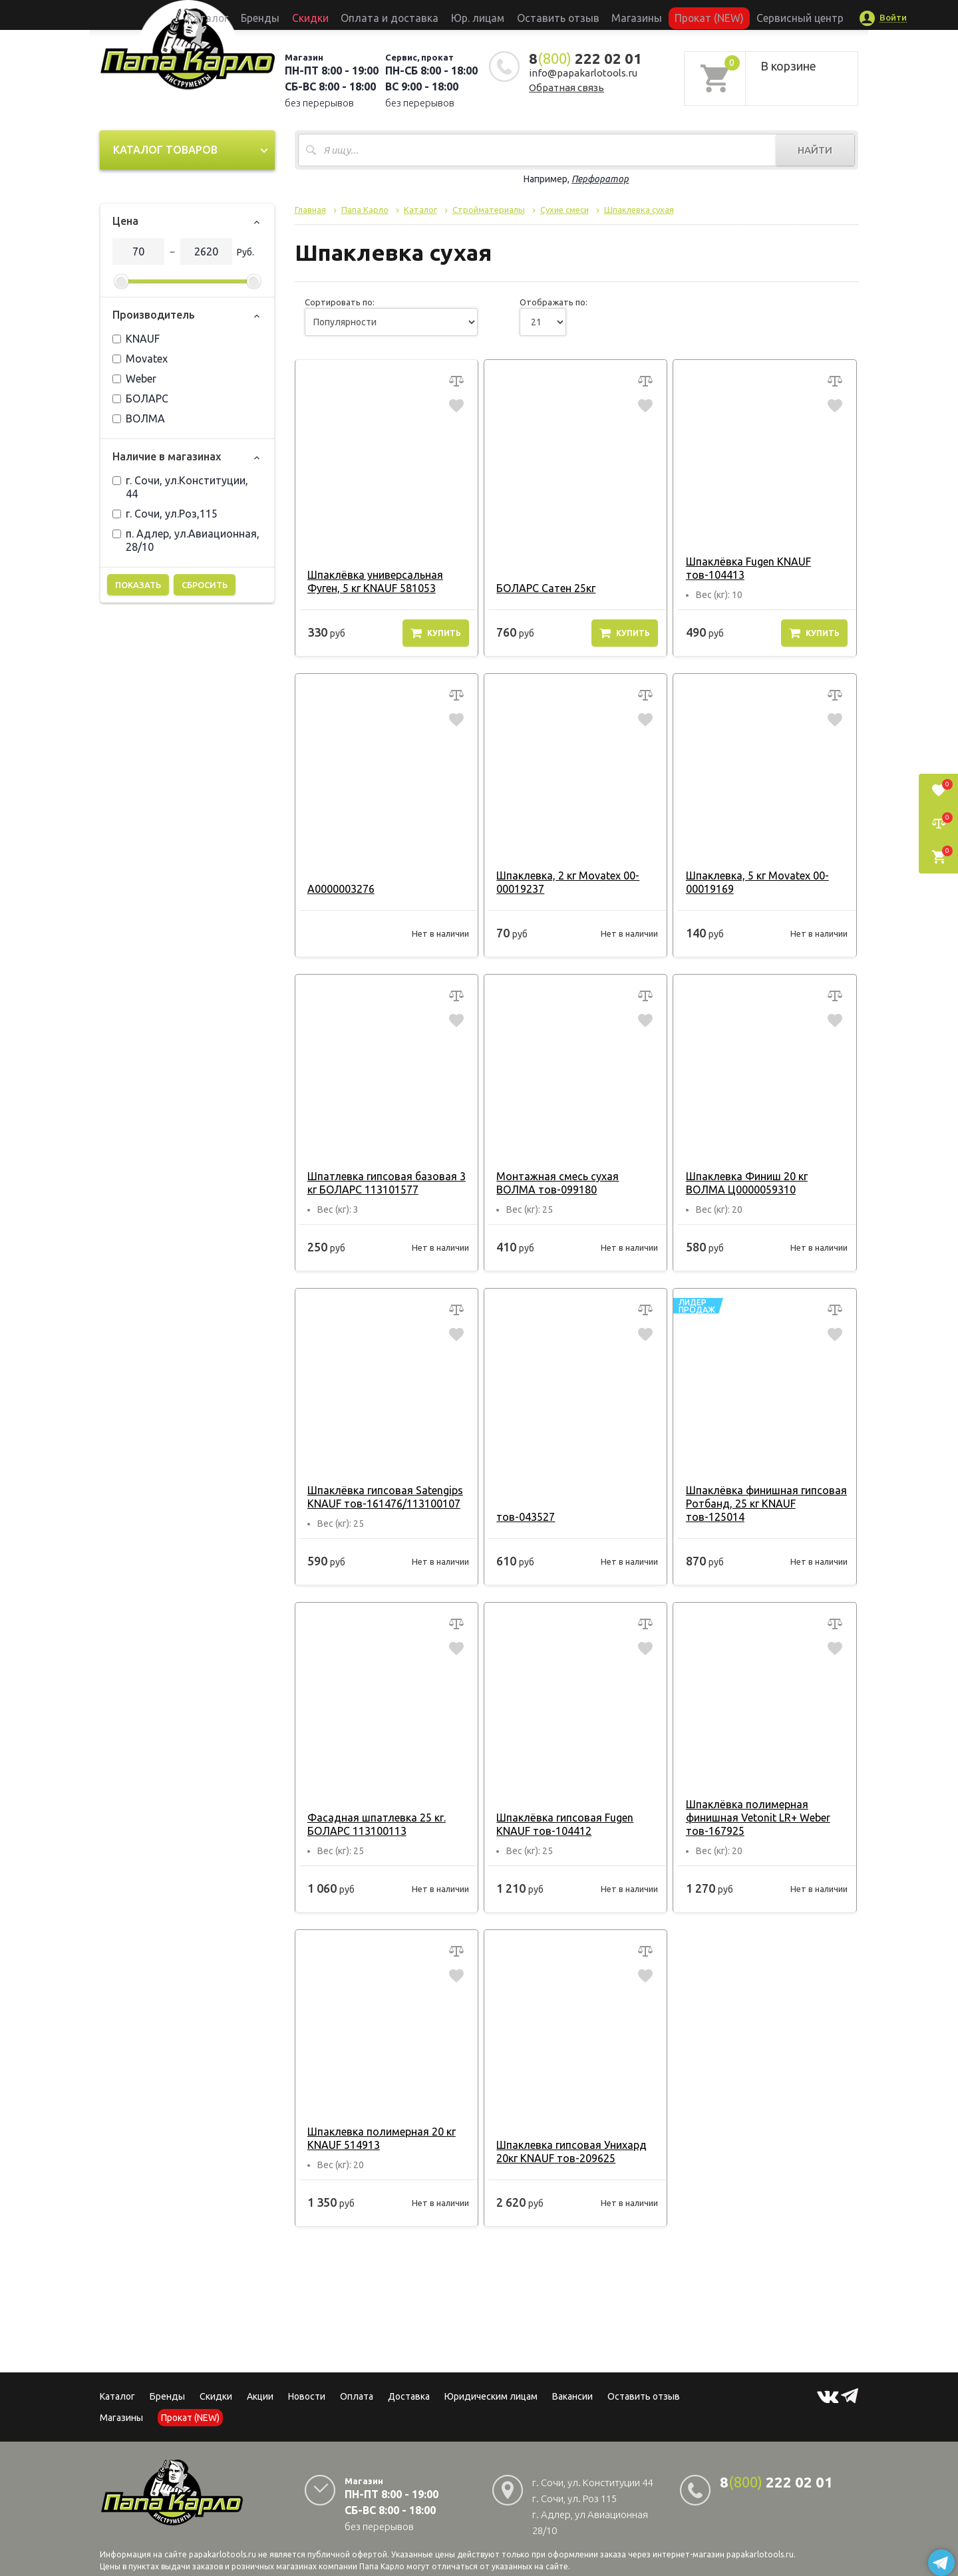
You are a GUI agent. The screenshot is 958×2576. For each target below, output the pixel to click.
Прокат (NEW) (667, 14)
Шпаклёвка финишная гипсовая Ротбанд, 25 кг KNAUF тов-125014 (762, 1503)
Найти (815, 150)
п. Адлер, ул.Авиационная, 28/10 (185, 540)
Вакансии (572, 2396)
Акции (260, 2396)
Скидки (216, 2396)
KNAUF (136, 339)
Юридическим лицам (491, 2396)
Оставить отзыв (548, 14)
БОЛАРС (140, 398)
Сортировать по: (340, 302)
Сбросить (205, 584)
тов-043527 (522, 1517)
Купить (435, 633)
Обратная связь (566, 87)
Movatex (140, 359)
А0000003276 (337, 889)
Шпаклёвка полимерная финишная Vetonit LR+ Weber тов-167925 (754, 1817)
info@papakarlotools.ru (583, 73)
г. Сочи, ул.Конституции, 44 (180, 487)
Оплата (356, 2396)
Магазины (121, 2417)
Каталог (269, 14)
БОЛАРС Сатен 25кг (542, 588)
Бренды (309, 14)
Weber (134, 379)
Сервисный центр (741, 14)
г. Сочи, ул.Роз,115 (165, 514)
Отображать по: (553, 302)
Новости (306, 2396)
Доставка (409, 2396)
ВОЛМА (138, 418)
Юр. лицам (483, 14)
